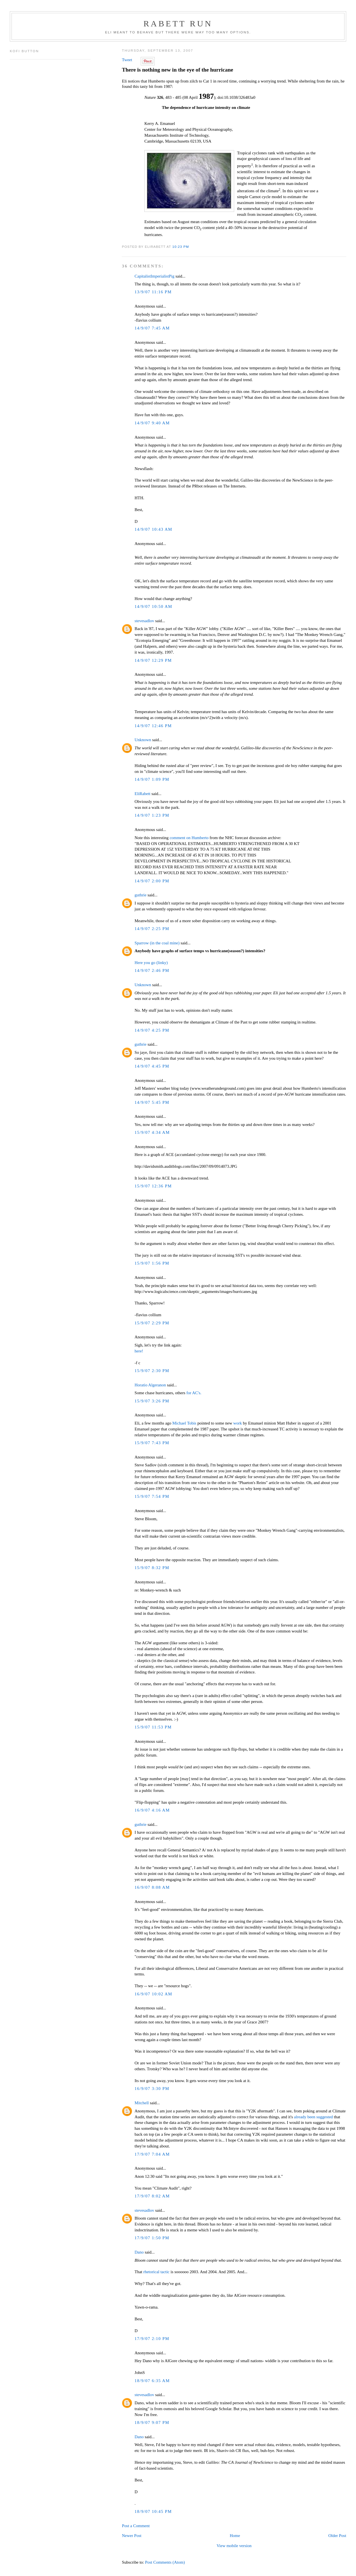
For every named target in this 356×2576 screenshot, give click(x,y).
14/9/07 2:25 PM (151, 928)
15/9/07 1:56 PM (151, 1263)
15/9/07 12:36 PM (153, 1186)
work (237, 1423)
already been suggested (313, 2117)
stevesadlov (144, 621)
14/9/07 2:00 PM (151, 881)
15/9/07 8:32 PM (151, 1567)
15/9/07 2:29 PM (151, 1323)
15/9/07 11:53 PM (153, 1727)
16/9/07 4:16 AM (152, 1810)
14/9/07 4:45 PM (151, 1066)
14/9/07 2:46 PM (151, 970)
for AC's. (193, 1393)
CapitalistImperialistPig (154, 276)
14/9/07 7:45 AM (152, 328)
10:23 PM (180, 246)
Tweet (127, 60)
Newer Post (131, 2535)
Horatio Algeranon (150, 1385)
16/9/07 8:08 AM (152, 1887)
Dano (138, 2252)
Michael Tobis (184, 1423)
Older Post (337, 2535)
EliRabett (142, 793)
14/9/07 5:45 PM (151, 1102)
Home (235, 2535)
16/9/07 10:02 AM (153, 1994)
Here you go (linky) (151, 962)
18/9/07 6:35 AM (152, 2380)
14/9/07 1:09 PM (151, 779)
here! (138, 1351)
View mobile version (233, 2545)
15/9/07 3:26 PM (151, 1401)
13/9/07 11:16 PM (153, 292)
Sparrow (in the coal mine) (156, 943)
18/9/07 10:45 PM (153, 2511)
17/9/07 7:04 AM (152, 2154)
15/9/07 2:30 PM (151, 1370)
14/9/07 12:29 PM (153, 660)
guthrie (140, 895)
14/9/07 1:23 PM (151, 815)
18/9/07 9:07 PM (151, 2422)
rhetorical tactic (156, 2272)
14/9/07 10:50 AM (153, 606)
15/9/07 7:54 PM (151, 1496)
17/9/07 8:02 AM (152, 2196)
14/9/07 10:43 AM (153, 529)
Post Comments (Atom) (165, 2562)
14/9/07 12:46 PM (153, 725)
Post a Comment (136, 2526)
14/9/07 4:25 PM (151, 1030)
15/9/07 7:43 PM (151, 1443)
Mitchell (141, 2103)
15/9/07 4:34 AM (152, 1132)
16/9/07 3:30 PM (151, 2088)
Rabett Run (178, 23)
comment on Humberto (189, 837)
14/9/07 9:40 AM (152, 423)
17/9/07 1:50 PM (151, 2238)
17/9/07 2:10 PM (151, 2338)
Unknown (142, 740)
